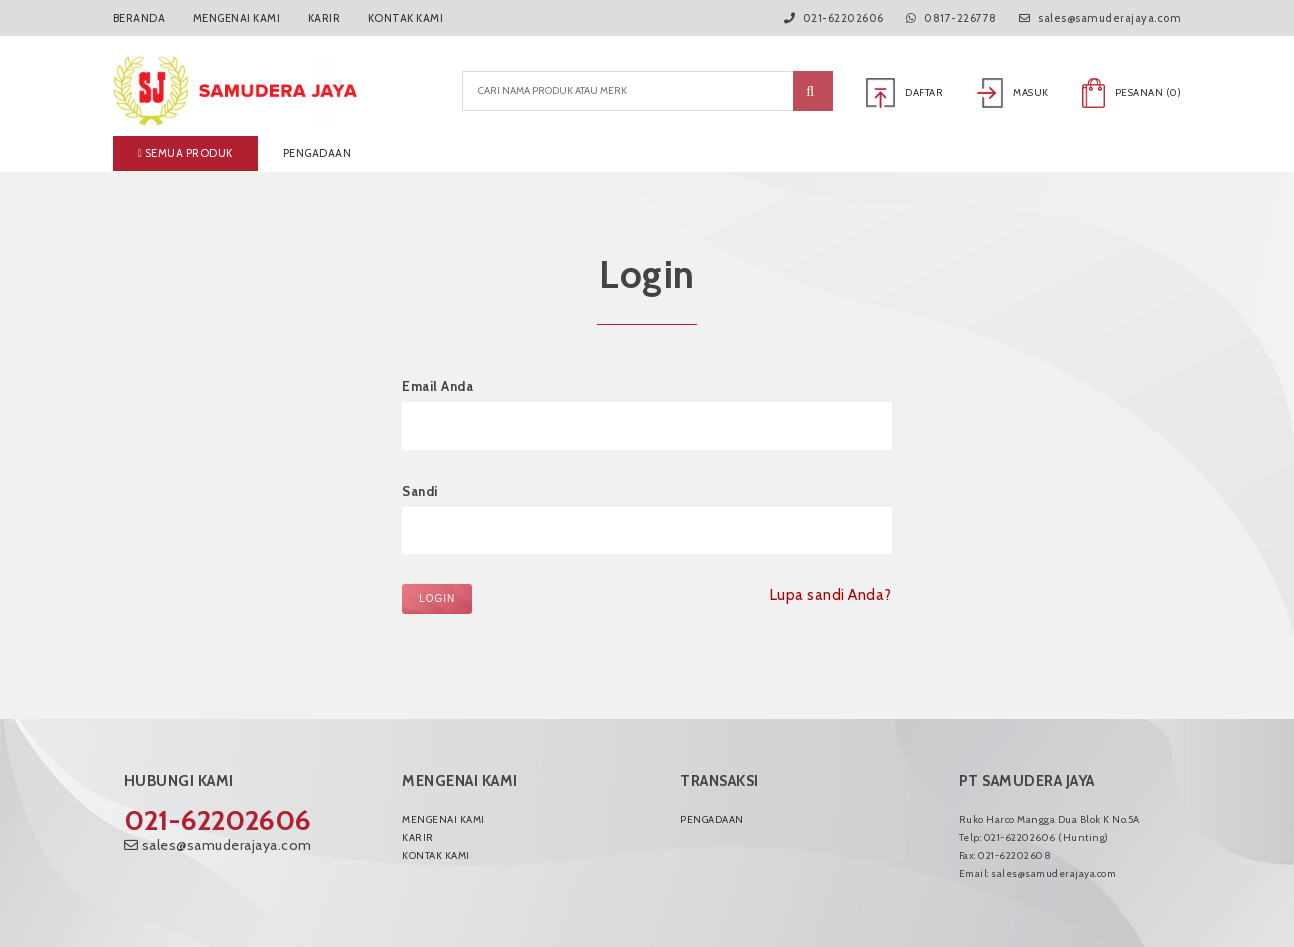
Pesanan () (1131, 92)
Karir (324, 18)
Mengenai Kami (237, 18)
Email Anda (437, 386)
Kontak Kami (406, 18)
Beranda (139, 18)
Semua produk (185, 153)
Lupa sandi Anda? (831, 595)
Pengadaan (317, 153)
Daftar (904, 92)
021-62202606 (217, 820)
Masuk (1013, 92)
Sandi (420, 491)
